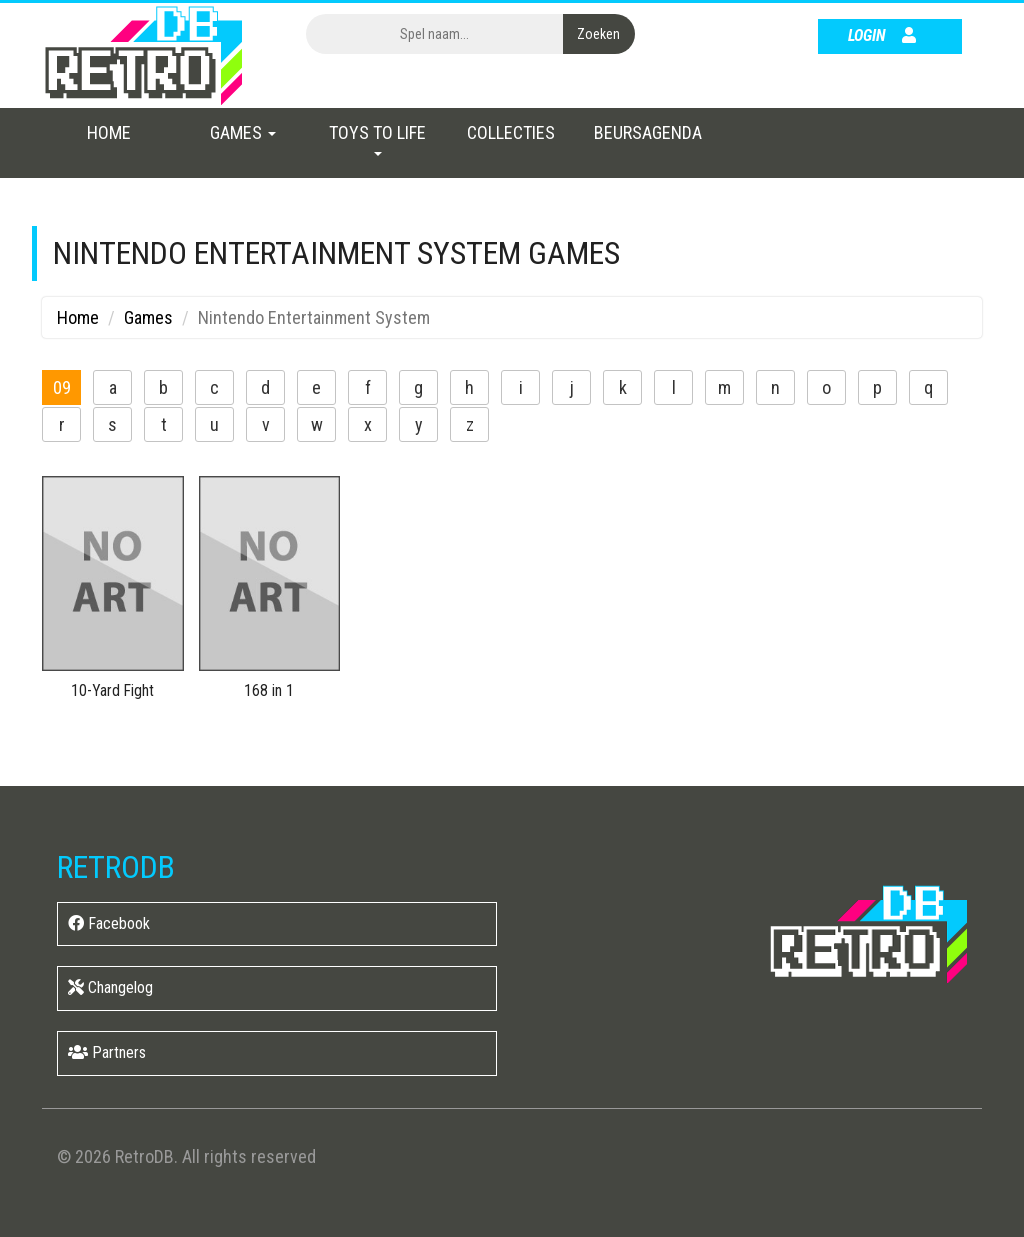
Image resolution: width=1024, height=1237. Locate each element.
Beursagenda (648, 132)
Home (109, 132)
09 (62, 387)
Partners (107, 1052)
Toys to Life (377, 139)
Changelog (110, 987)
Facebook (109, 923)
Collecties (511, 132)
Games (243, 132)
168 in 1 (269, 690)
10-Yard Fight (112, 690)
